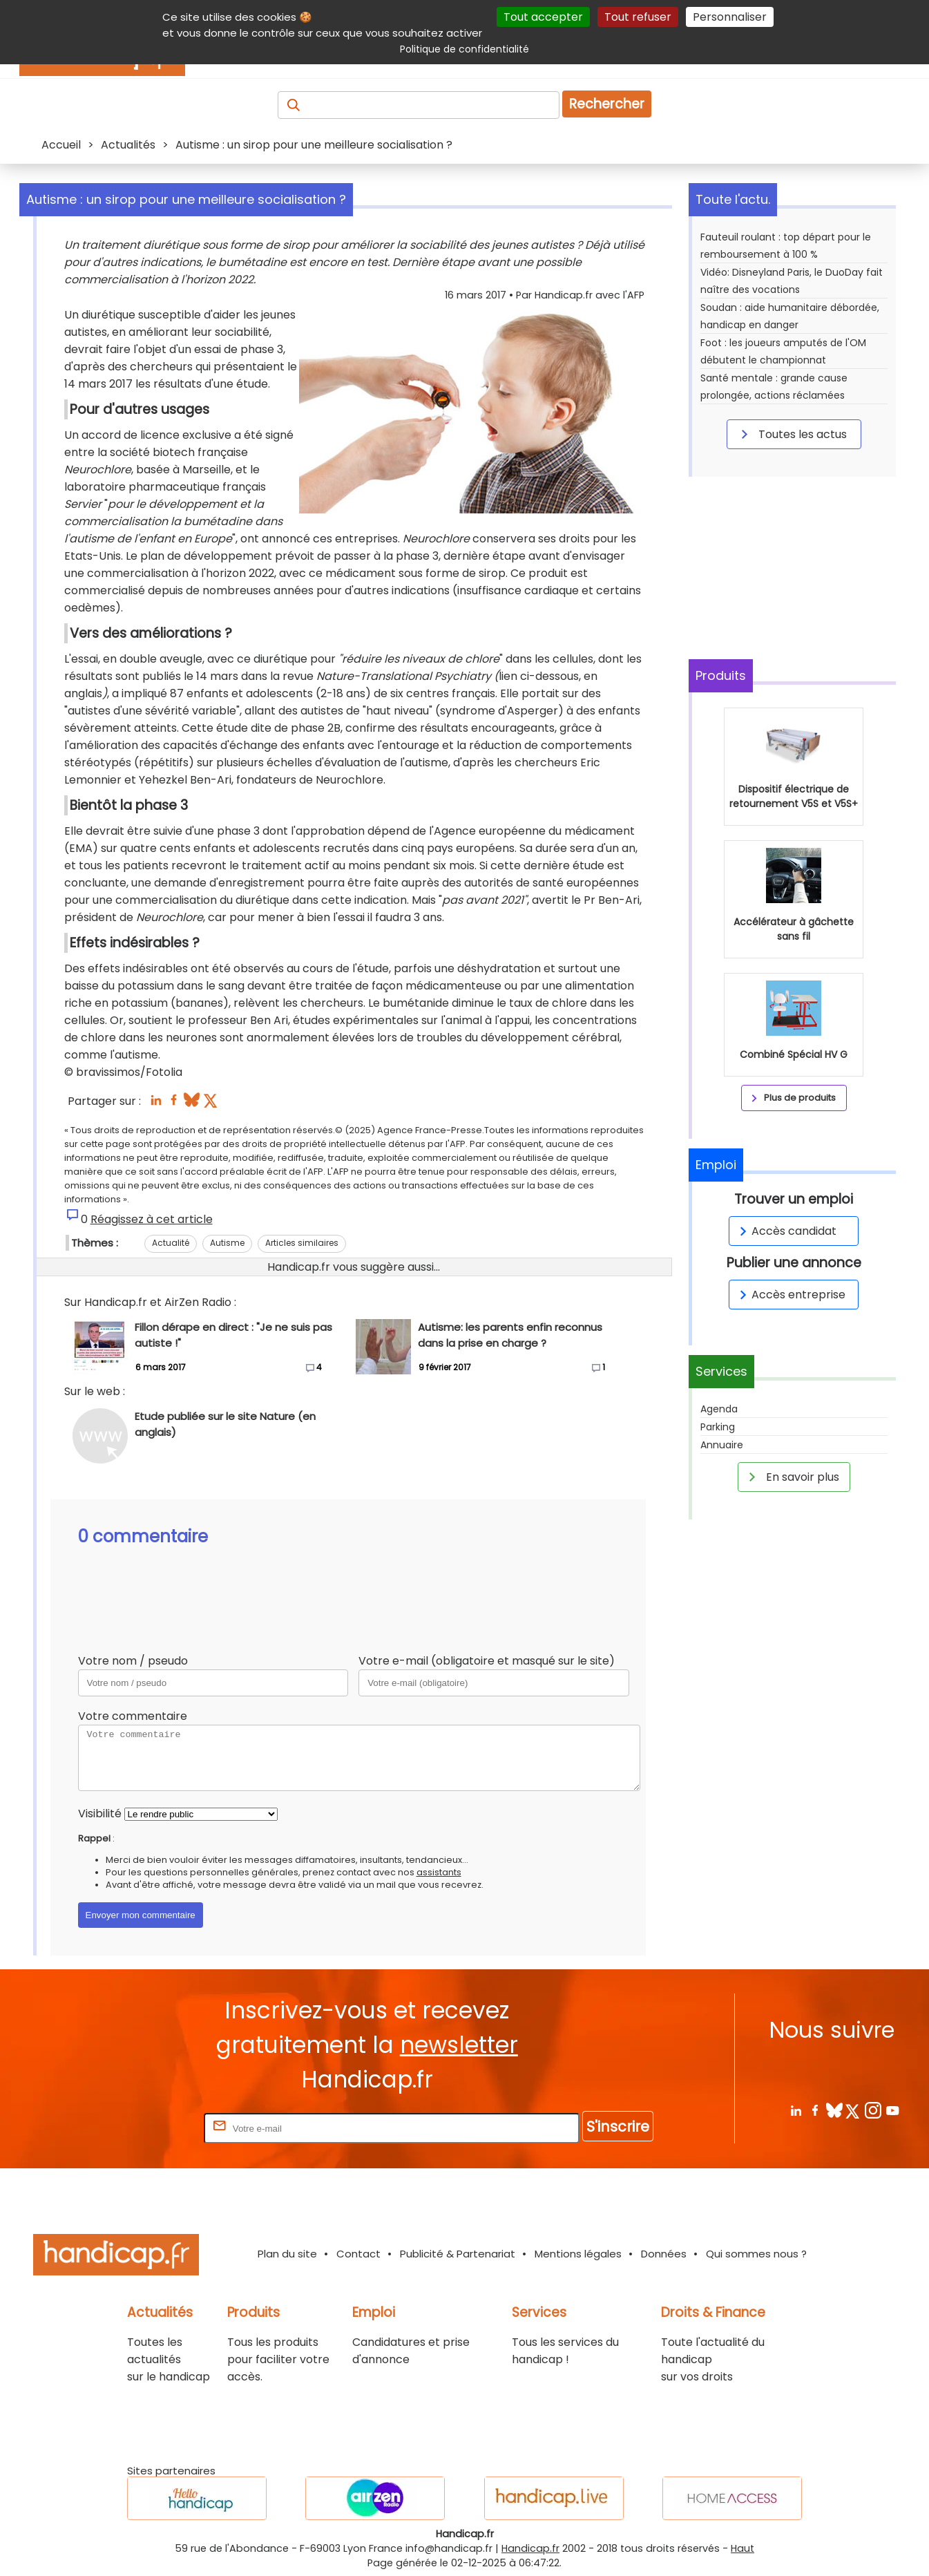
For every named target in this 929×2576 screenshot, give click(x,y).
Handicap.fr (530, 2548)
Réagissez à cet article (151, 1219)
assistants (438, 1872)
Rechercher (606, 104)
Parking (717, 1427)
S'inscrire (617, 2126)
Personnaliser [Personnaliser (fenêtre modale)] (730, 17)
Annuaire (721, 1445)
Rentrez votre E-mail (146, 2128)
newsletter (459, 2045)
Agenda (719, 1409)
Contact (358, 2253)
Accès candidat (785, 1231)
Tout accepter (543, 17)
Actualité (170, 1243)
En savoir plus (791, 1476)
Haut (742, 2548)
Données (664, 2253)
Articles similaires (301, 1243)
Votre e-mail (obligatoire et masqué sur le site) (486, 1661)
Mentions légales (578, 2253)
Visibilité (100, 1813)
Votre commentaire (132, 1716)
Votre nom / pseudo (133, 1661)
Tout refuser (637, 17)
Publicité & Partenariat (457, 2253)
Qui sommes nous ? (756, 2253)
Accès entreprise (790, 1294)
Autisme (227, 1243)
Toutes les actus (791, 434)
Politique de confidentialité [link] (464, 49)
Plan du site (287, 2253)
